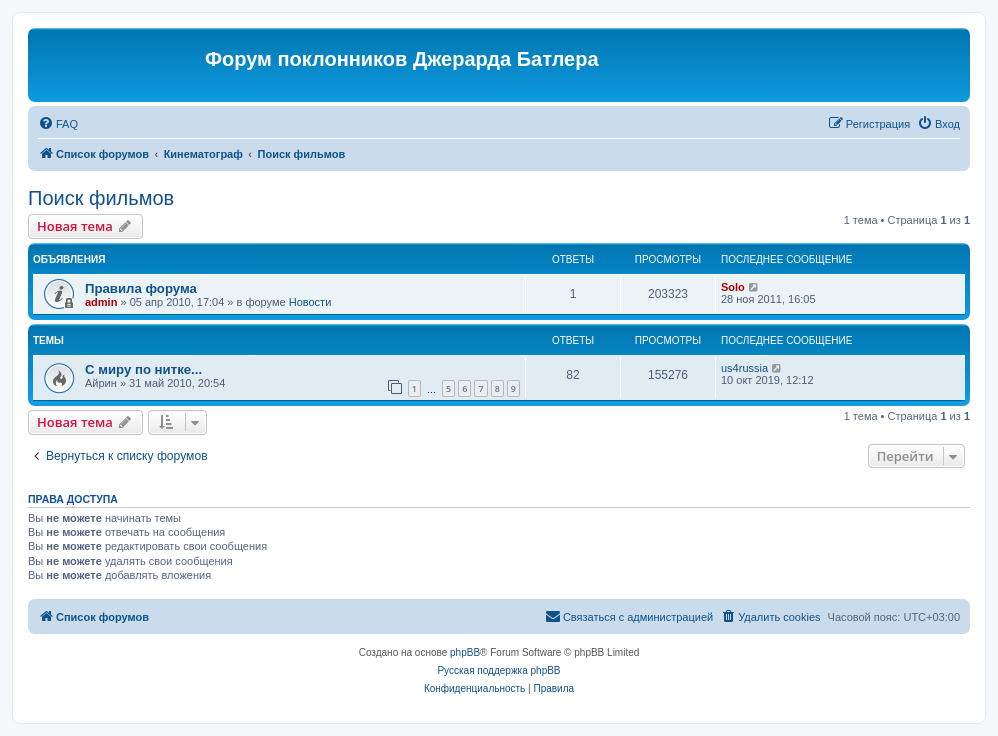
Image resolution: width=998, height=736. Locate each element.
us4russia (744, 368)
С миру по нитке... (143, 369)
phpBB (465, 652)
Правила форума (141, 288)
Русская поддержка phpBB (498, 670)
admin (101, 302)
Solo (733, 287)
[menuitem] (58, 124)
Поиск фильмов (101, 198)
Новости (310, 302)
